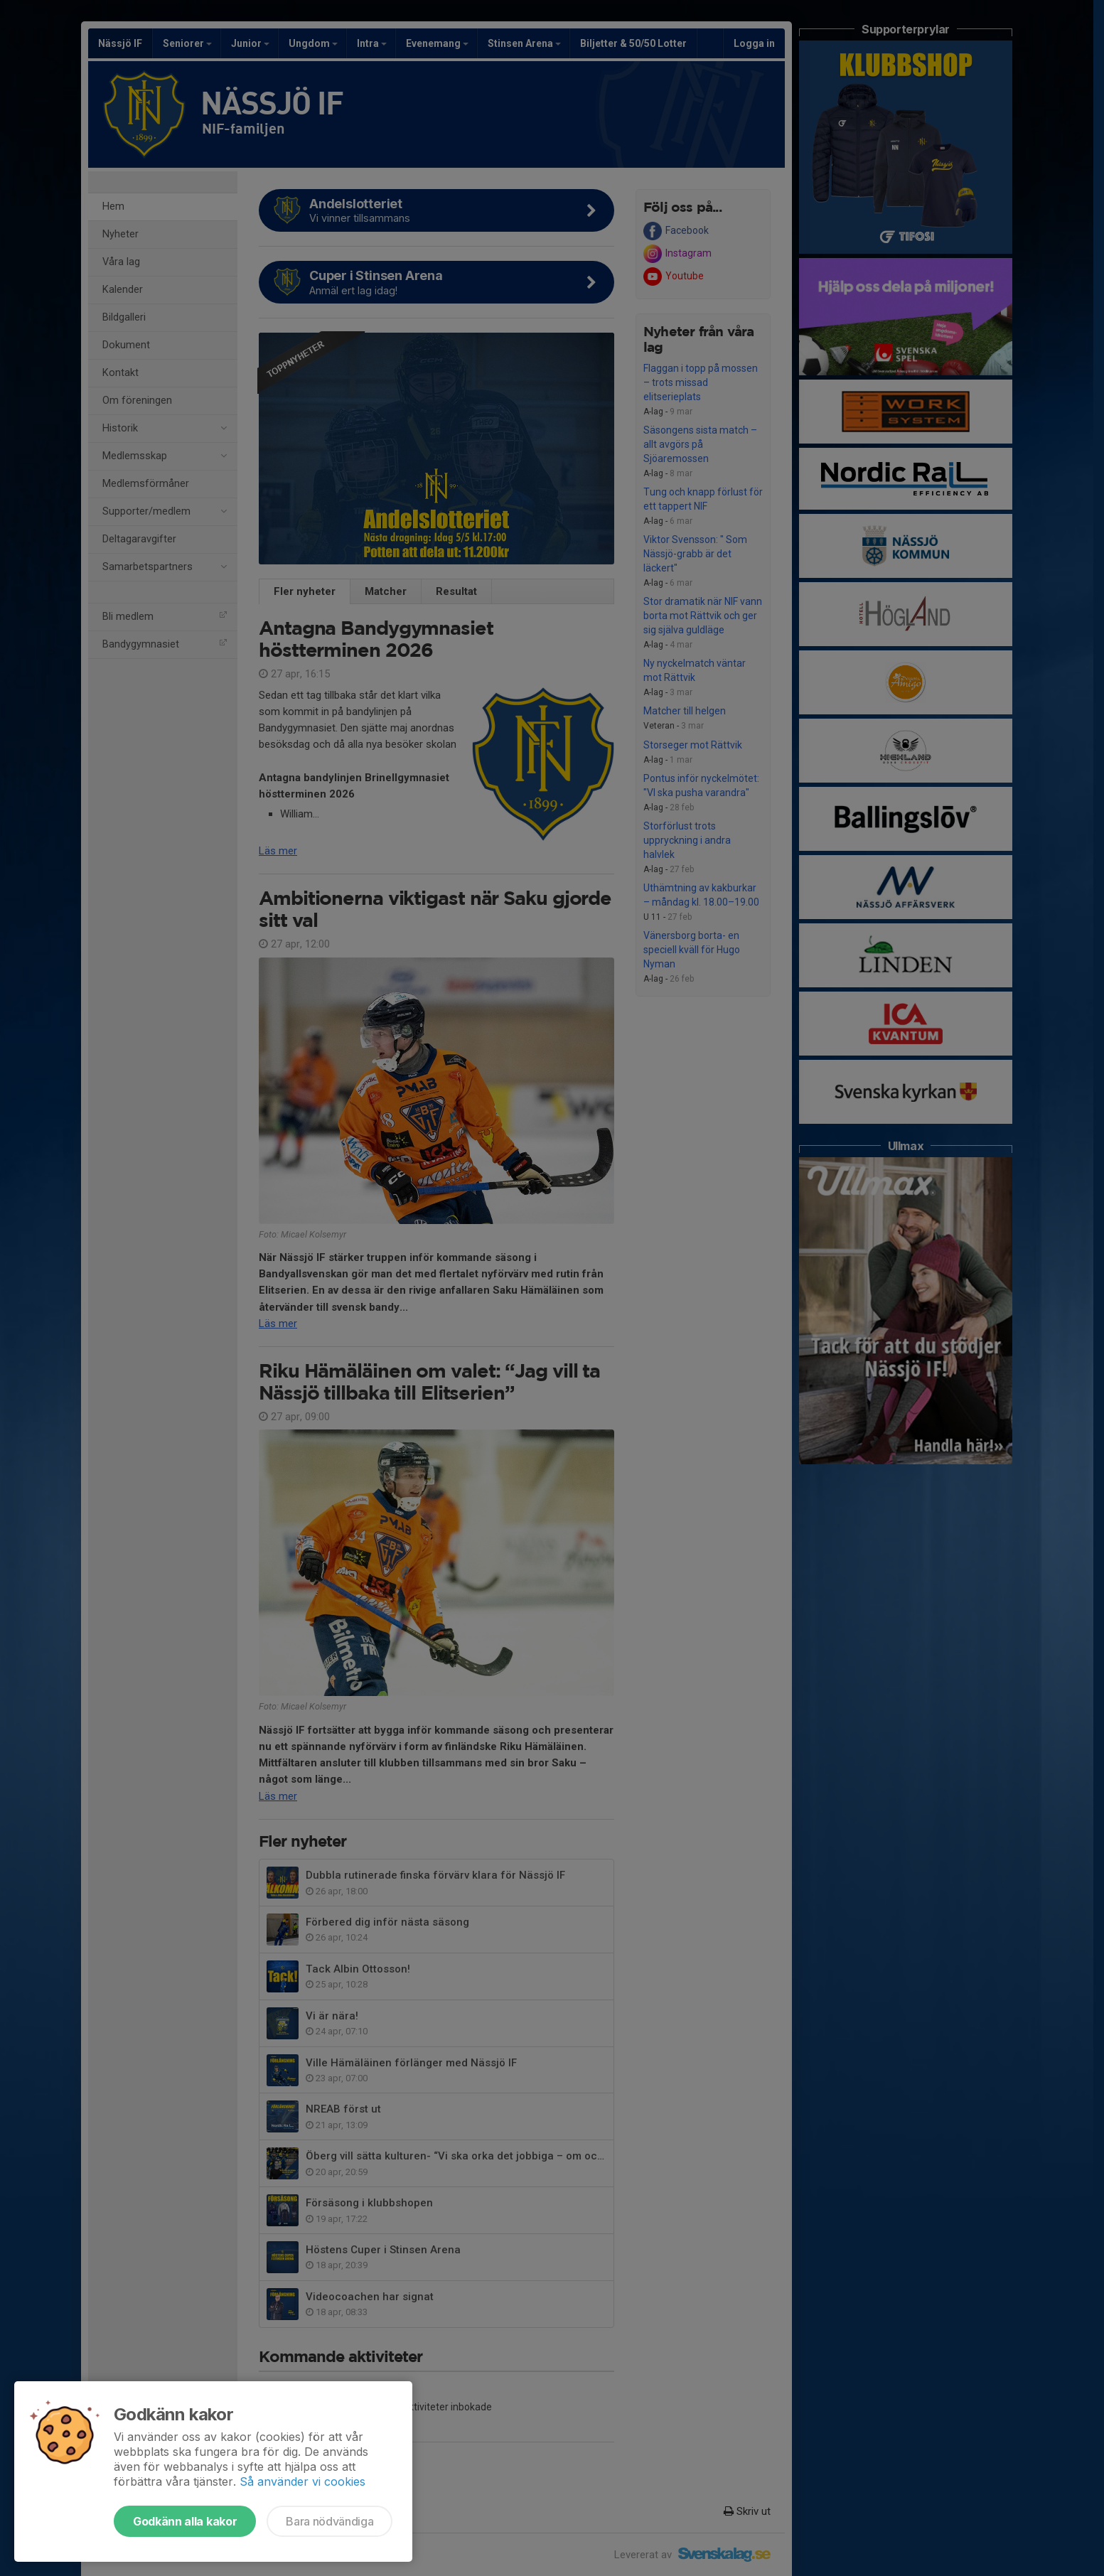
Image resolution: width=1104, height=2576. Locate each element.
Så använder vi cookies (302, 2481)
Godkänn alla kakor (185, 2521)
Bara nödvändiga (329, 2521)
